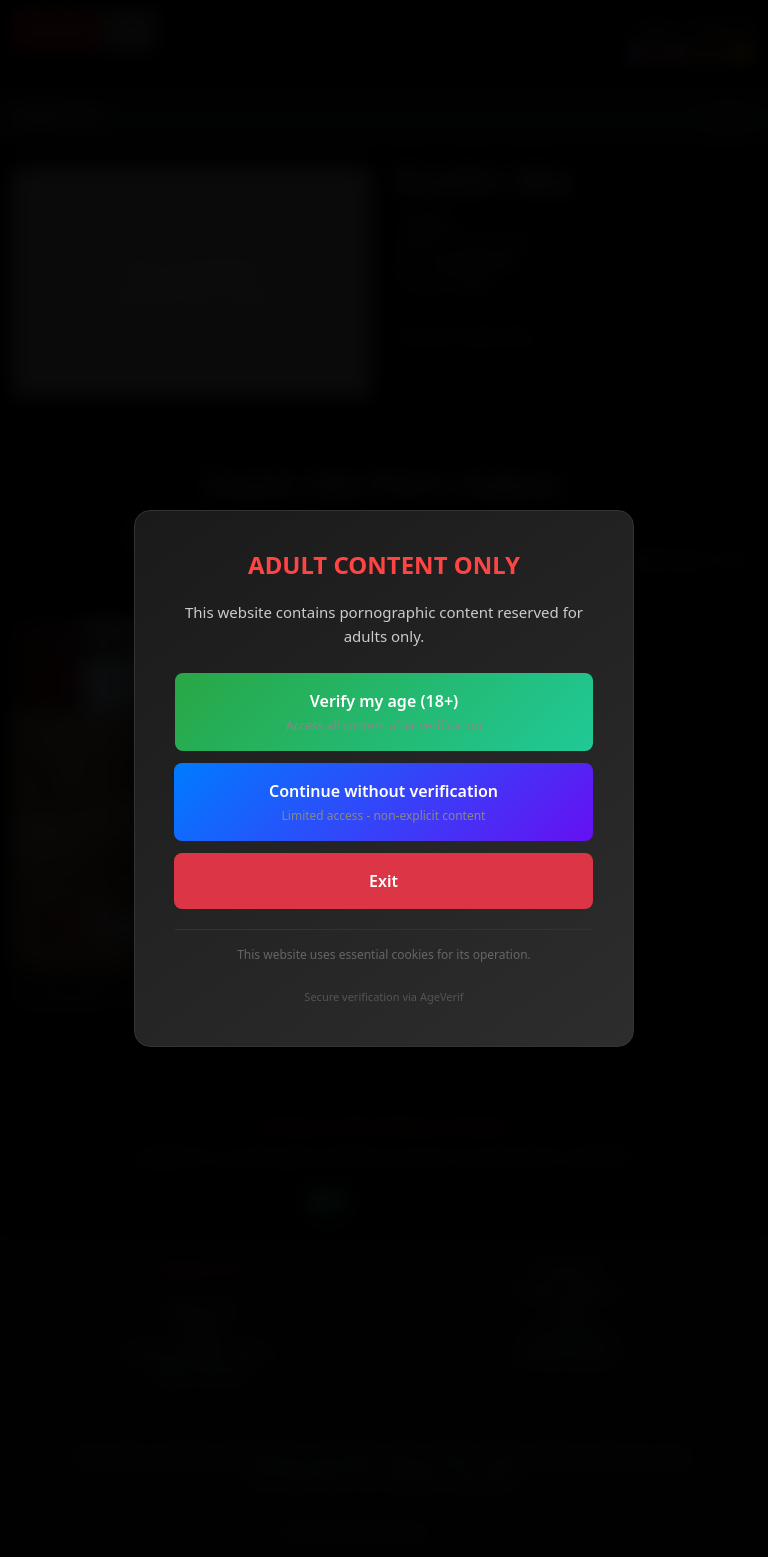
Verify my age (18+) (384, 712)
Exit (383, 881)
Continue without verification (383, 802)
